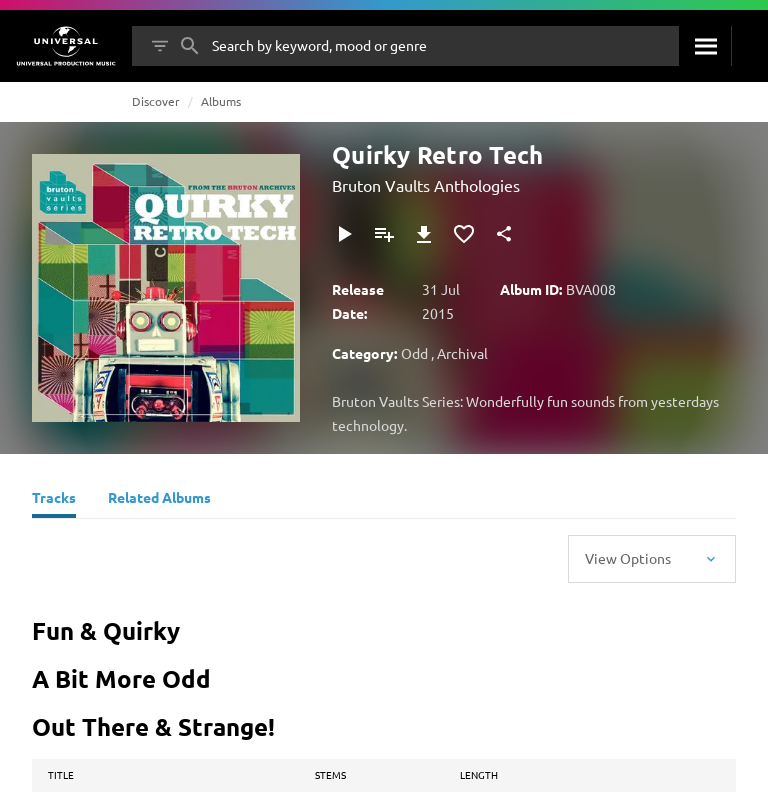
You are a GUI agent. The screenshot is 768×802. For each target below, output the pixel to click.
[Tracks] (54, 500)
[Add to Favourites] (464, 234)
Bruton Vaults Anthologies (426, 185)
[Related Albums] (159, 500)
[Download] (424, 234)
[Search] (705, 46)
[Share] (504, 234)
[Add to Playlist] (384, 234)
